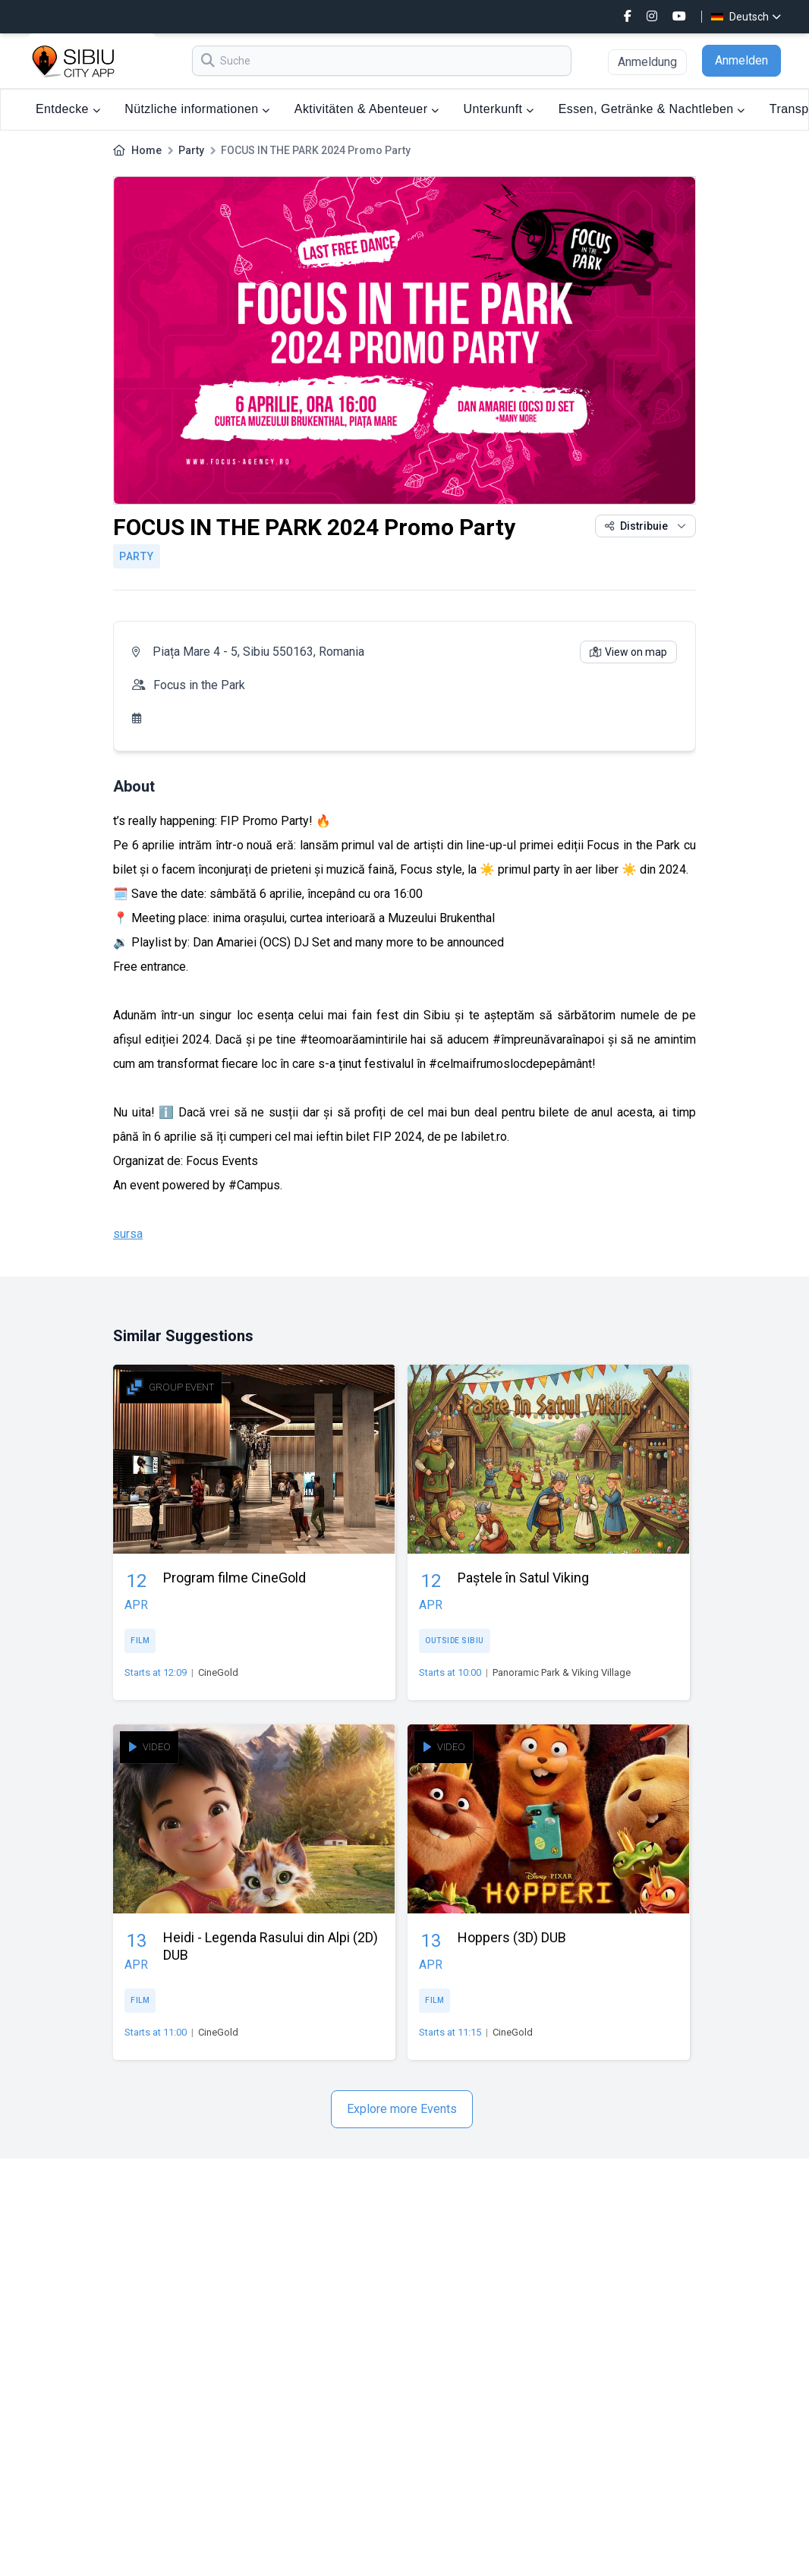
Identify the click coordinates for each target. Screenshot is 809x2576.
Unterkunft (499, 108)
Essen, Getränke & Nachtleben (652, 108)
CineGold (218, 1672)
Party (191, 150)
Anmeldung (647, 62)
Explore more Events (402, 2109)
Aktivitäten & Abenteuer (366, 108)
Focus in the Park (199, 685)
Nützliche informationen (197, 108)
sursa (128, 1234)
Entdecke (68, 108)
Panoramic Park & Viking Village (562, 1672)
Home (146, 150)
